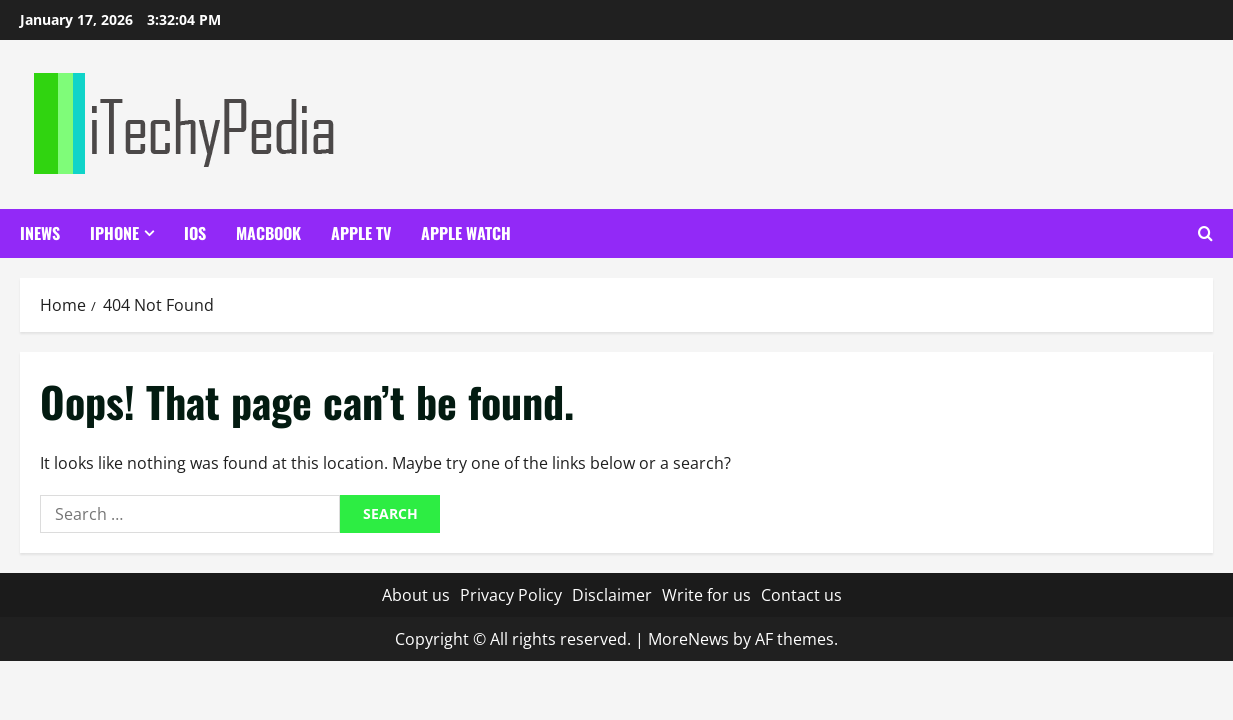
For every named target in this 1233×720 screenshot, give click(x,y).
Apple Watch (466, 233)
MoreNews (688, 639)
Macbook (268, 233)
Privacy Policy (511, 595)
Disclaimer (612, 595)
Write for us (706, 595)
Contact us (801, 595)
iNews (40, 233)
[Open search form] (1205, 233)
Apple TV (361, 233)
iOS (195, 233)
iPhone (114, 233)
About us (416, 595)
